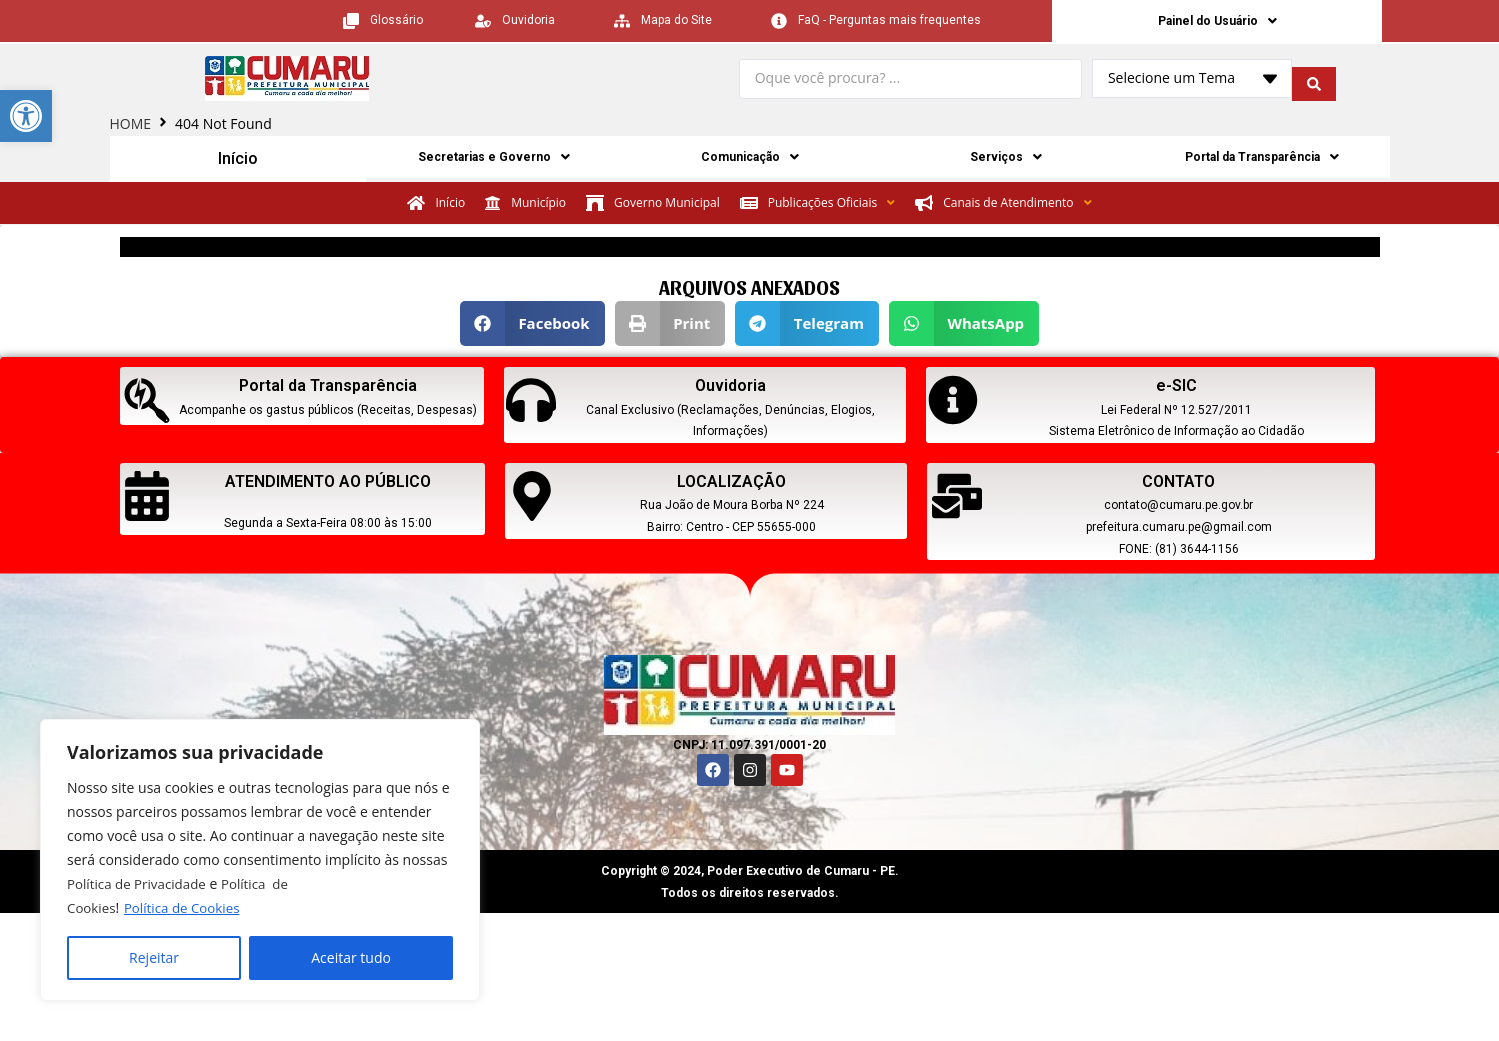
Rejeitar (154, 957)
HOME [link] (131, 126)
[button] (532, 325)
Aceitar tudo (351, 957)
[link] (26, 116)
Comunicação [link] (749, 161)
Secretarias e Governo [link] (494, 161)
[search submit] (1314, 82)
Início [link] (237, 161)
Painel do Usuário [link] (1217, 22)
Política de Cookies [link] (187, 907)
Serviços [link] (1005, 161)
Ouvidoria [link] (730, 387)
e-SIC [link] (1176, 387)
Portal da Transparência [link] (1261, 161)
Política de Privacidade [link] (140, 883)
